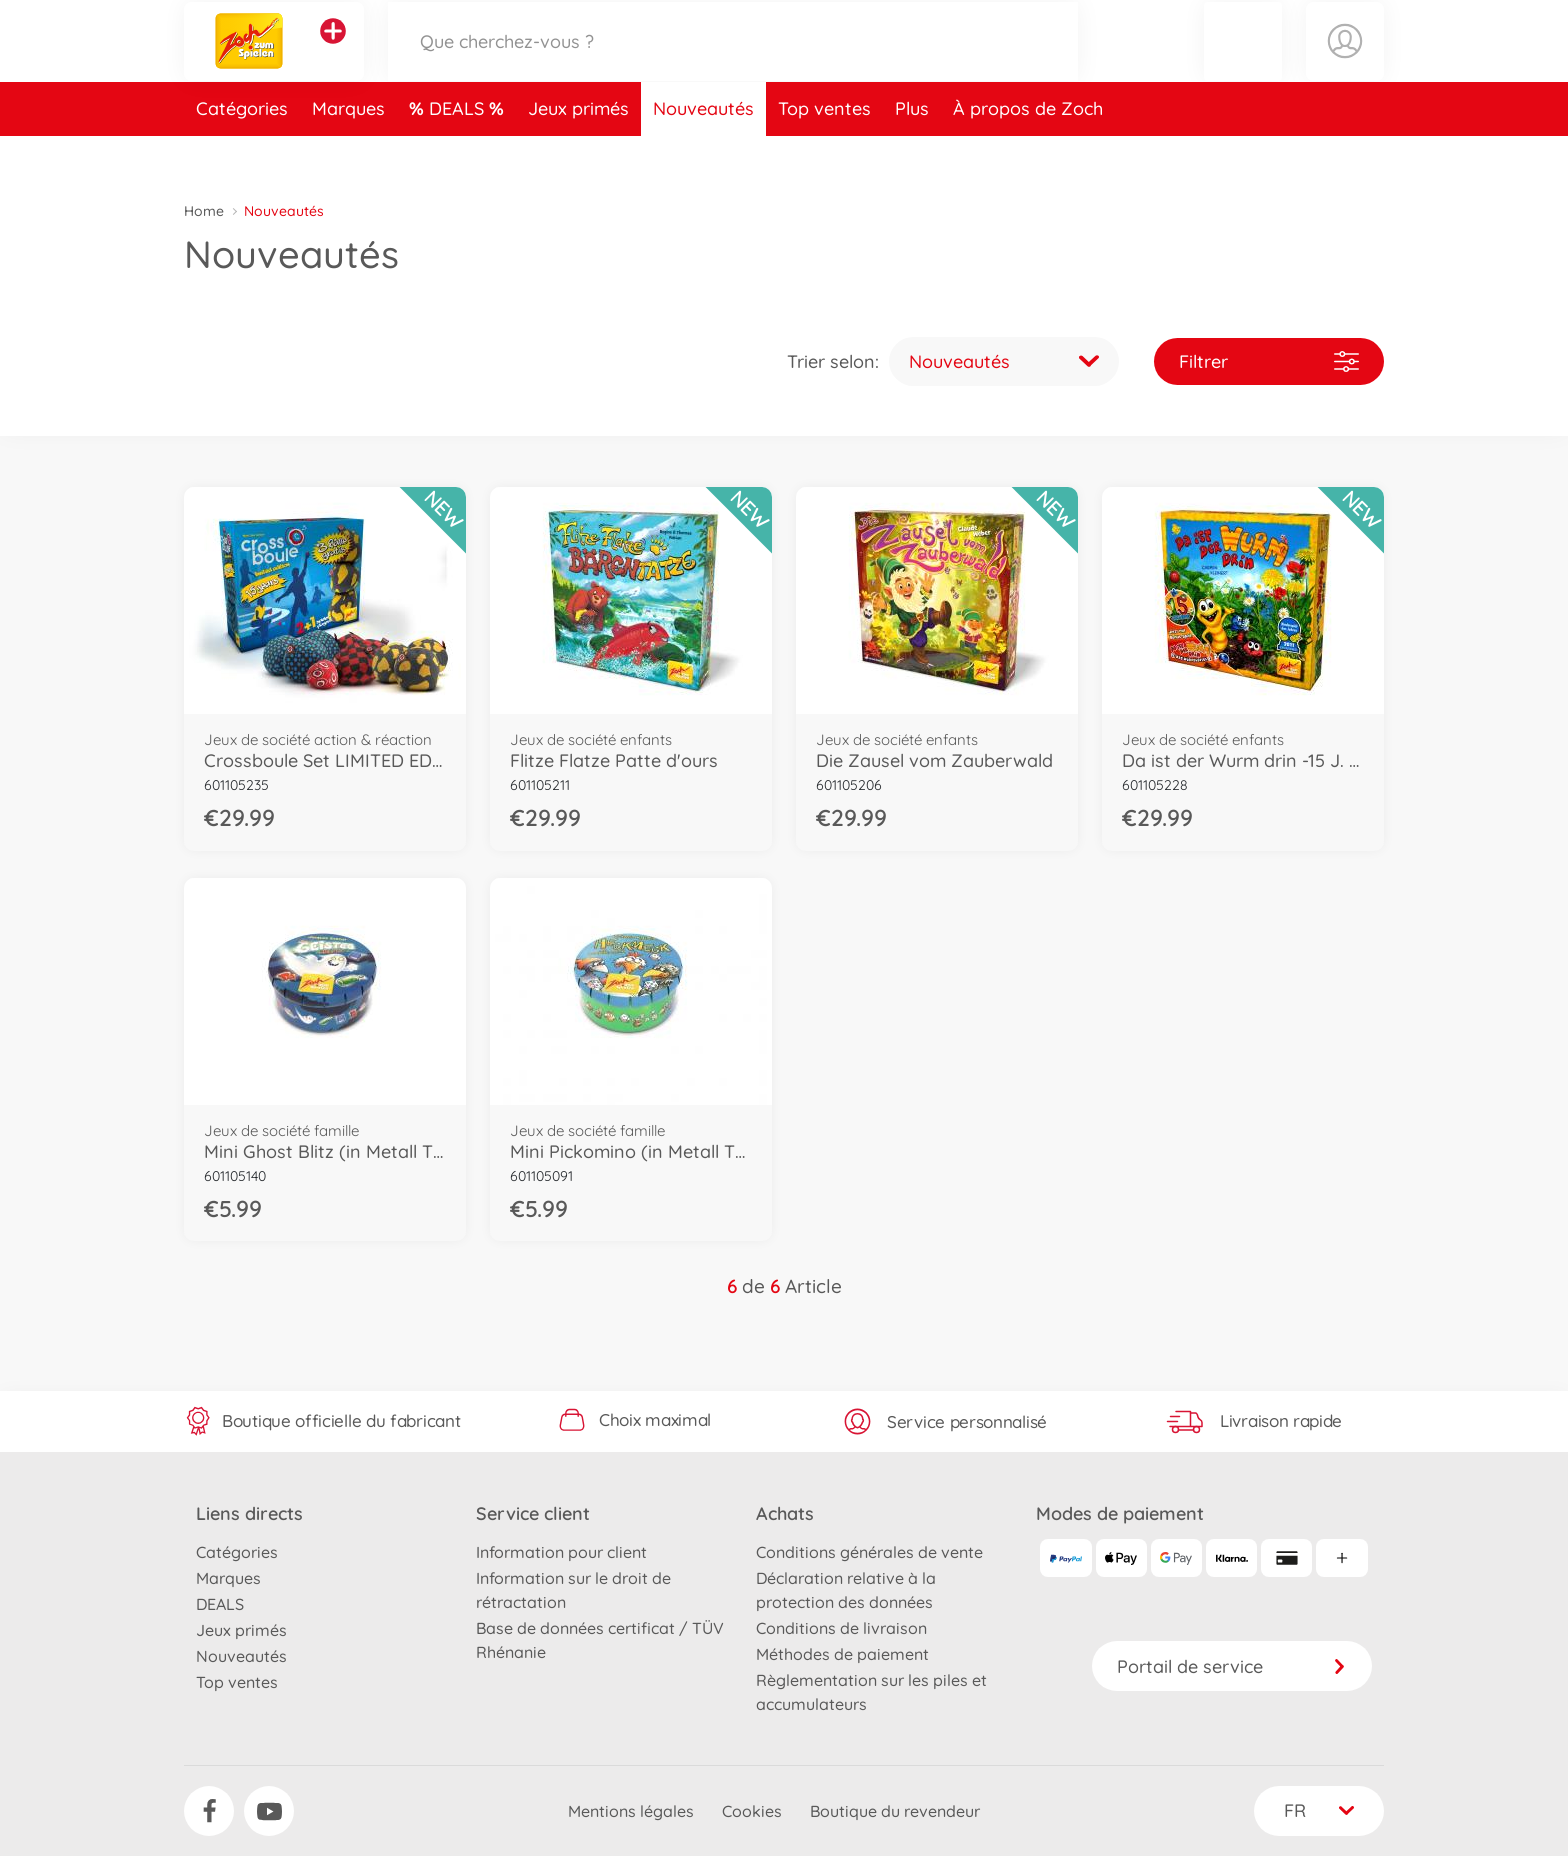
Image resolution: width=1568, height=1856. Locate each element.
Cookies (752, 1811)
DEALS (459, 153)
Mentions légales (631, 1811)
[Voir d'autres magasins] (333, 54)
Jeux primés (578, 153)
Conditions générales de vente (869, 1552)
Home (204, 211)
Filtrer (1269, 361)
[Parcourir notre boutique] (733, 63)
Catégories (242, 153)
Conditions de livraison (841, 1628)
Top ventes (824, 153)
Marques (348, 153)
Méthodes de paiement (842, 1654)
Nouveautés (703, 153)
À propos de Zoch (1028, 153)
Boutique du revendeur (895, 1811)
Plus (912, 153)
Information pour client (561, 1552)
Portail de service (1232, 1666)
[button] (1243, 63)
